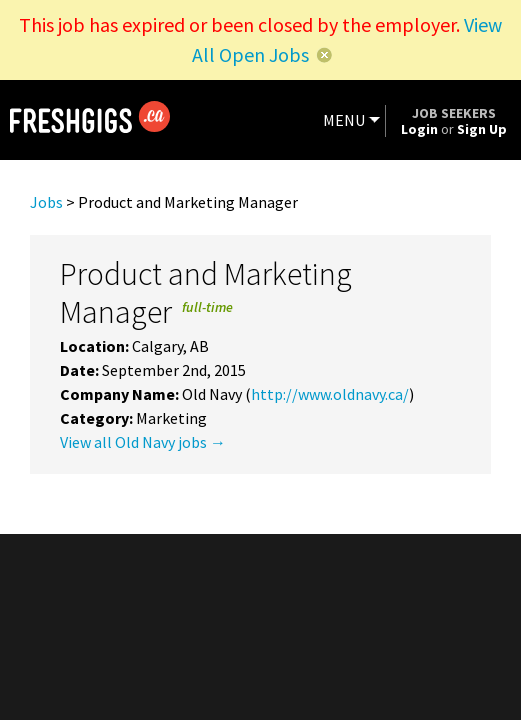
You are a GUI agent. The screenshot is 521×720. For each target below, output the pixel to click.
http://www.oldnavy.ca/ (330, 394)
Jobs (46, 202)
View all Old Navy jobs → (143, 442)
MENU (344, 120)
